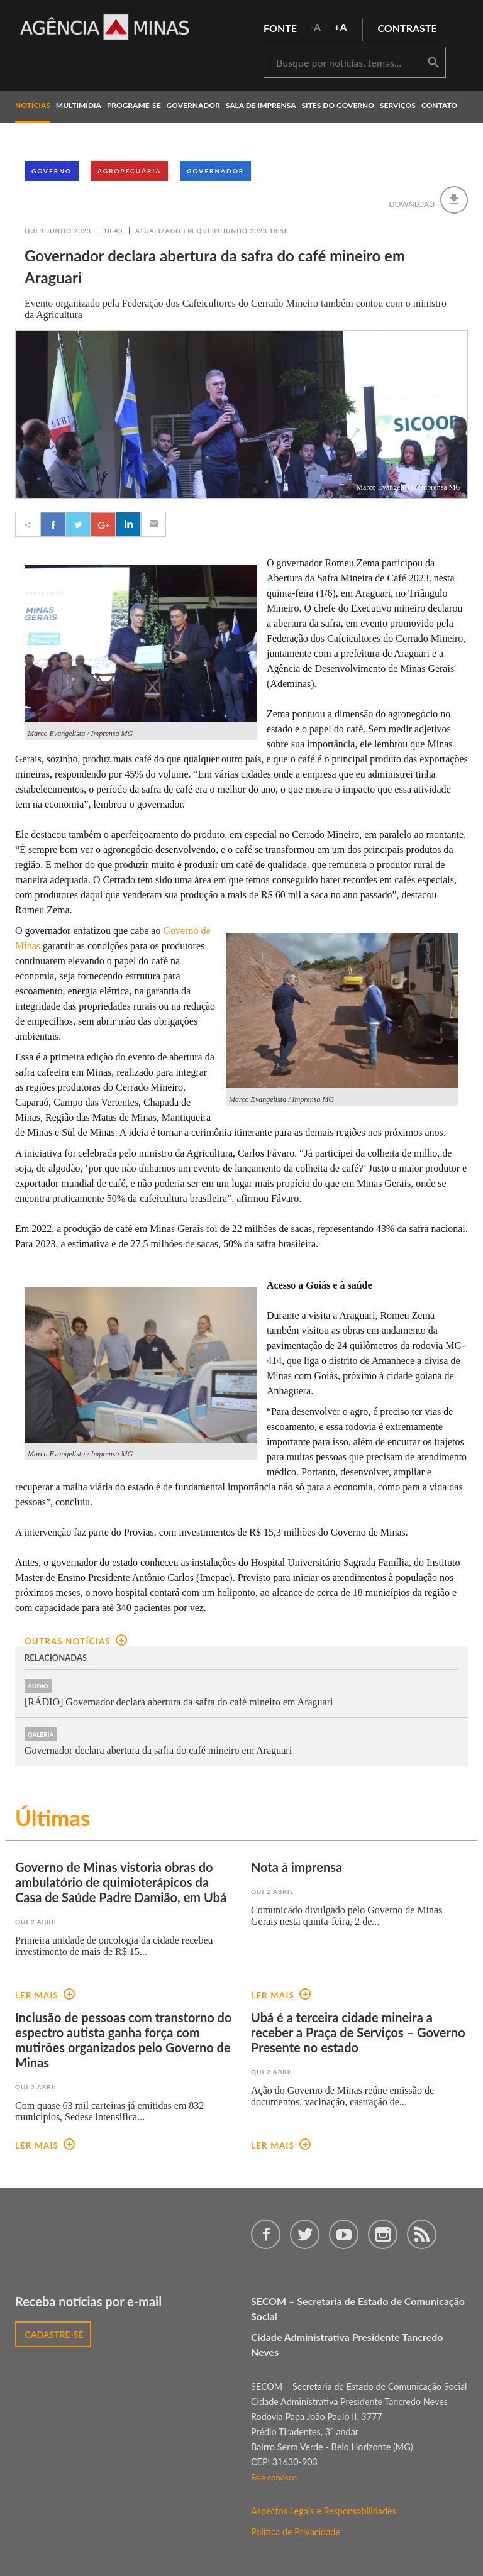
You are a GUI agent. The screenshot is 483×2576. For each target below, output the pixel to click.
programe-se (134, 105)
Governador (215, 171)
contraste (407, 28)
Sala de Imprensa (261, 105)
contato (439, 105)
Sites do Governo (338, 105)
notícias (32, 105)
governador (193, 105)
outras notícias (76, 1641)
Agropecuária (129, 171)
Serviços (398, 105)
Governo (51, 171)
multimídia (78, 105)
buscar (433, 63)
